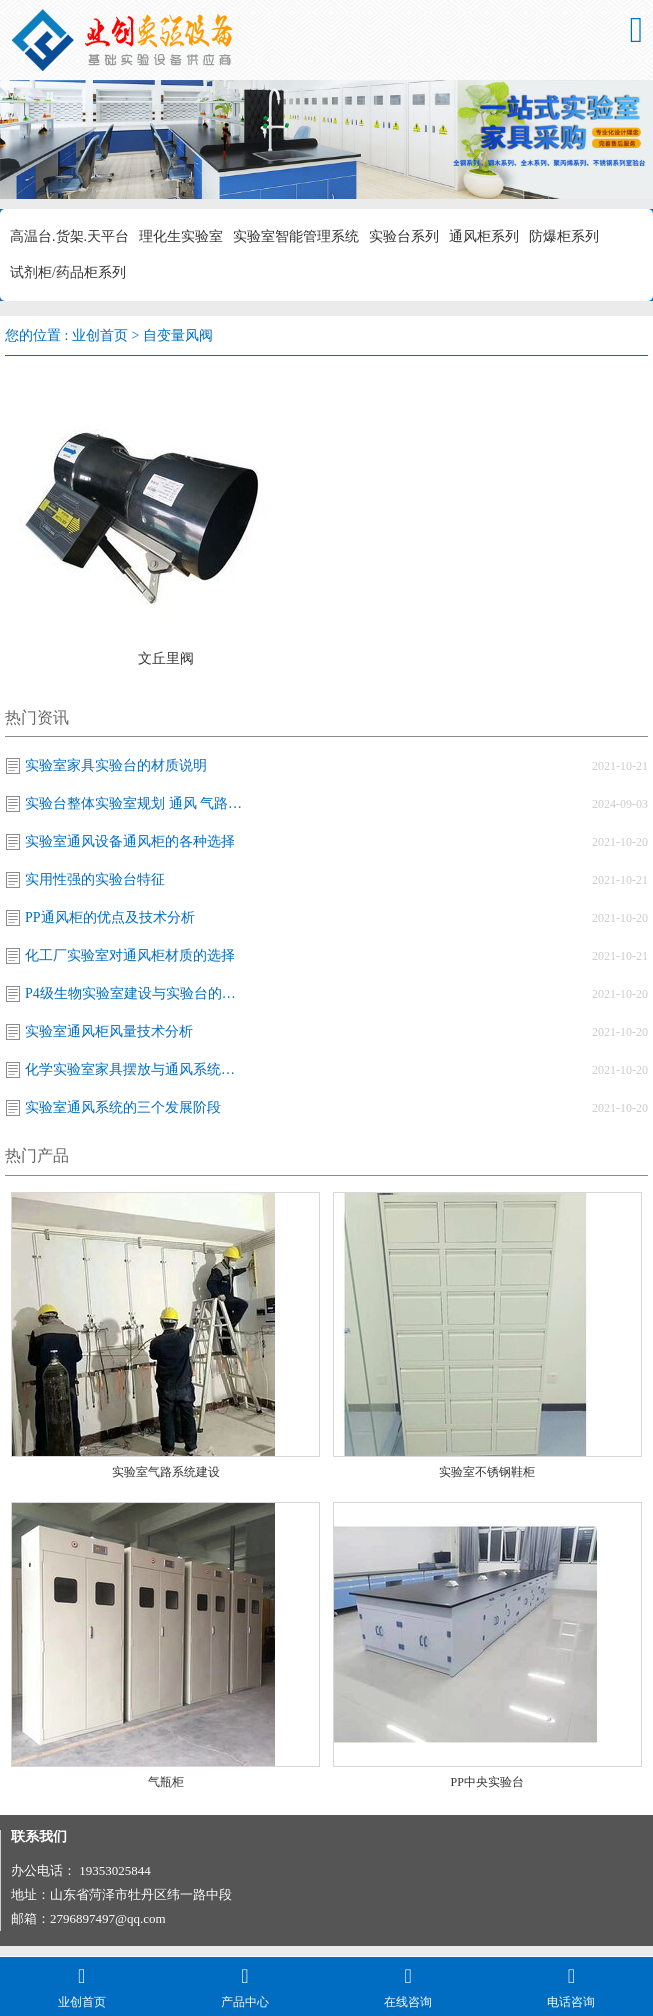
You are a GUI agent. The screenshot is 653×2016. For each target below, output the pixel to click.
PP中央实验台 (487, 1782)
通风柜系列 (484, 236)
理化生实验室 (181, 236)
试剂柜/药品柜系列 (68, 272)
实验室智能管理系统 (296, 236)
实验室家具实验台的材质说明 (116, 765)
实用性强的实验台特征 (95, 879)
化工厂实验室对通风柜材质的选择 (130, 955)
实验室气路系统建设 (166, 1472)
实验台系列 (404, 236)
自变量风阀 (178, 335)
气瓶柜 (166, 1782)
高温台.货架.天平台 (69, 236)
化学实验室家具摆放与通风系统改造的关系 (135, 1069)
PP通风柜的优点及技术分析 (110, 917)
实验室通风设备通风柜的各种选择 (130, 841)
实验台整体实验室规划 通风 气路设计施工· (135, 803)
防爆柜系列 (564, 236)
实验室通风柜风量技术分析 (109, 1031)
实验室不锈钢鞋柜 (487, 1472)
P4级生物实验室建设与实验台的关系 (135, 993)
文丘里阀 (166, 658)
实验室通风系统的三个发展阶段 (123, 1107)
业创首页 (100, 335)
